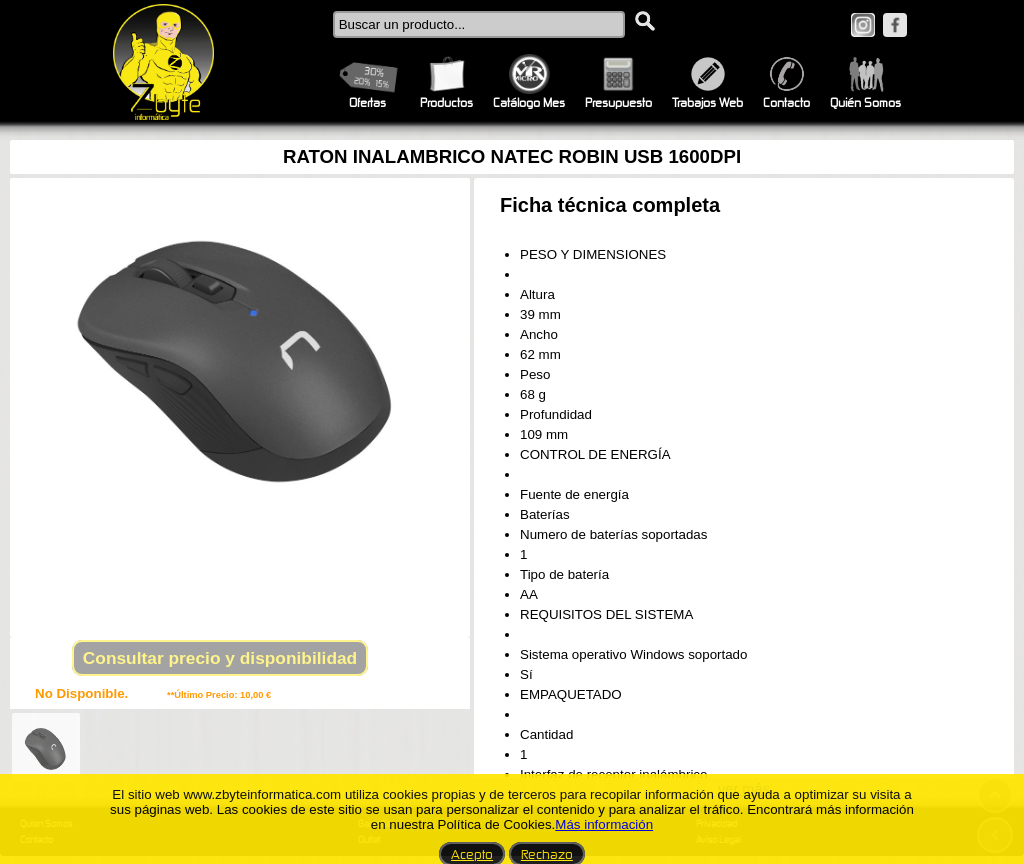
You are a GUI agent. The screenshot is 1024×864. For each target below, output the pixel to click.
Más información (604, 824)
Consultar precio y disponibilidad (220, 658)
